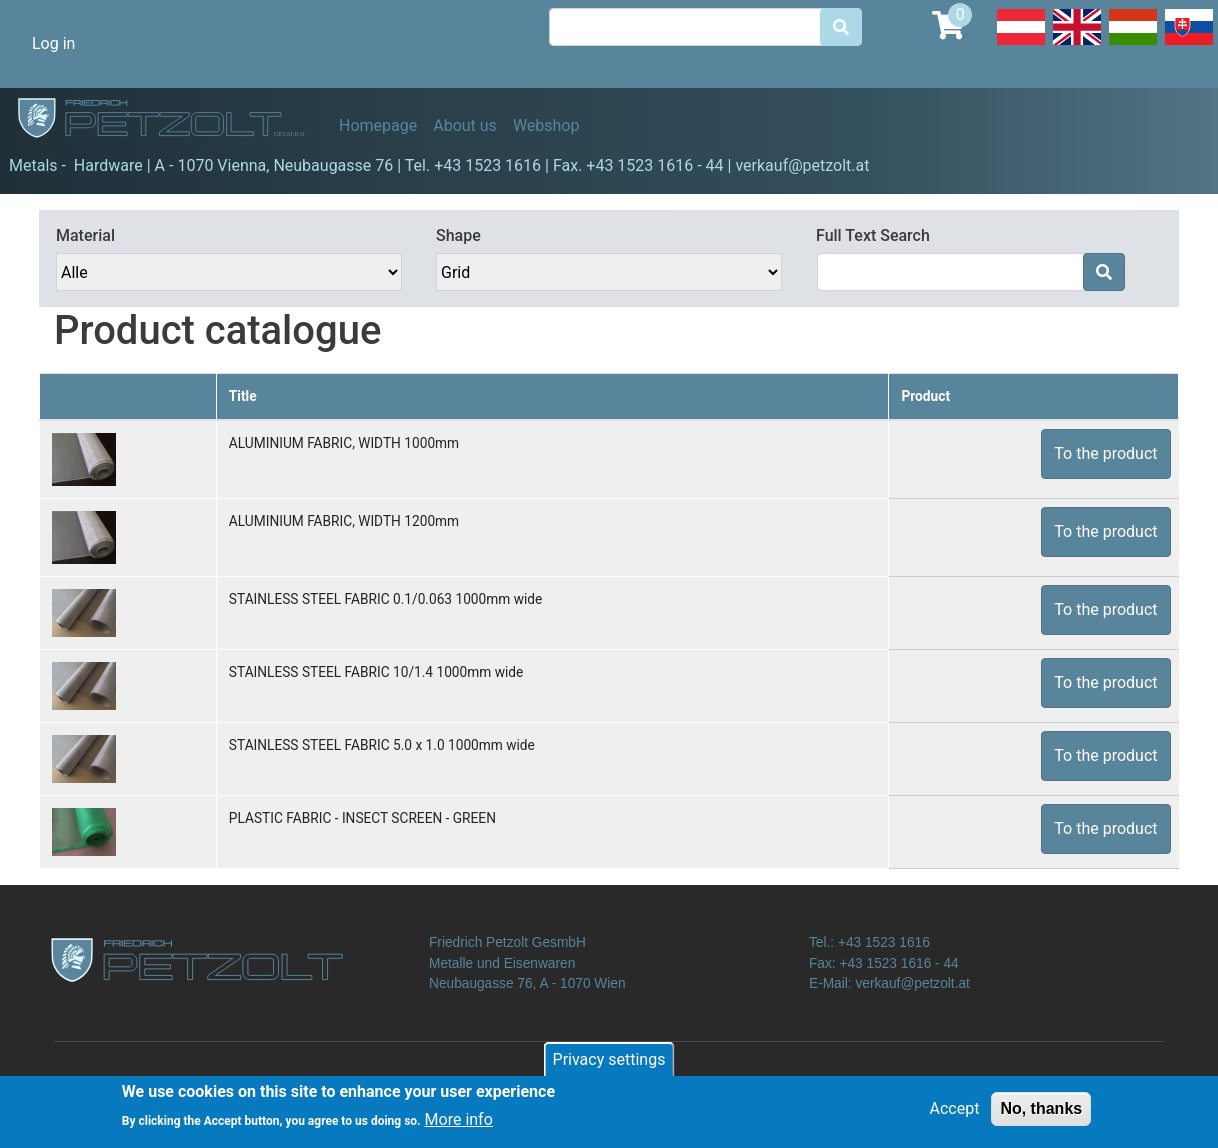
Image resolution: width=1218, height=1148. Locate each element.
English (1077, 44)
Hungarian (1133, 44)
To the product (1105, 453)
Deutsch (1021, 44)
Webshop (546, 125)
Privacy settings (609, 1066)
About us (465, 125)
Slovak (1189, 44)
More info (459, 1126)
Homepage (378, 125)
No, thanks (1041, 1115)
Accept (955, 1115)
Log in (53, 43)
